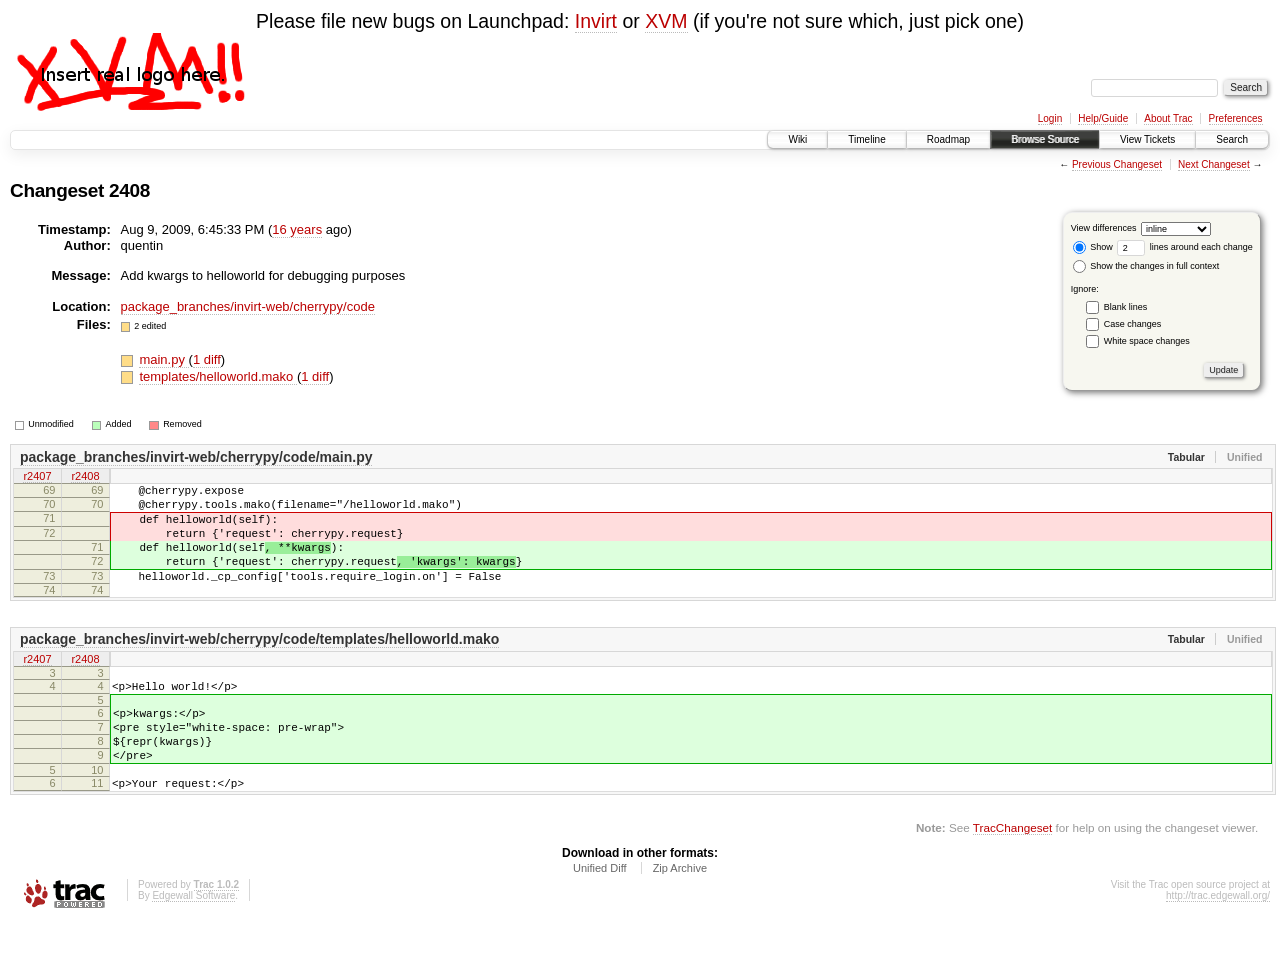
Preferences (1236, 118)
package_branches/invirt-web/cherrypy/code (248, 306)
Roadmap (948, 139)
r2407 (37, 478)
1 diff (207, 359)
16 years (297, 229)
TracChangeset (1012, 872)
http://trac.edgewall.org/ (1218, 940)
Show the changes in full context (1146, 266)
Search (1232, 139)
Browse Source (1045, 139)
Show (1093, 247)
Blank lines (1126, 307)
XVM (666, 21)
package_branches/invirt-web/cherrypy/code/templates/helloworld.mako (259, 663)
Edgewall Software (193, 940)
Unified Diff (600, 913)
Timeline (866, 139)
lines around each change (1185, 247)
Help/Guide (1103, 118)
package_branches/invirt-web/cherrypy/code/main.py (196, 457)
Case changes (1133, 324)
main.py (163, 359)
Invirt (596, 21)
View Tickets (1147, 139)
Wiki (797, 139)
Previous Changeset (1117, 164)
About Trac (1168, 118)
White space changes (1147, 341)
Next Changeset (1214, 164)
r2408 (85, 478)
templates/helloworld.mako (218, 376)
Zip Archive (680, 913)
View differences (1104, 228)
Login (1050, 118)
